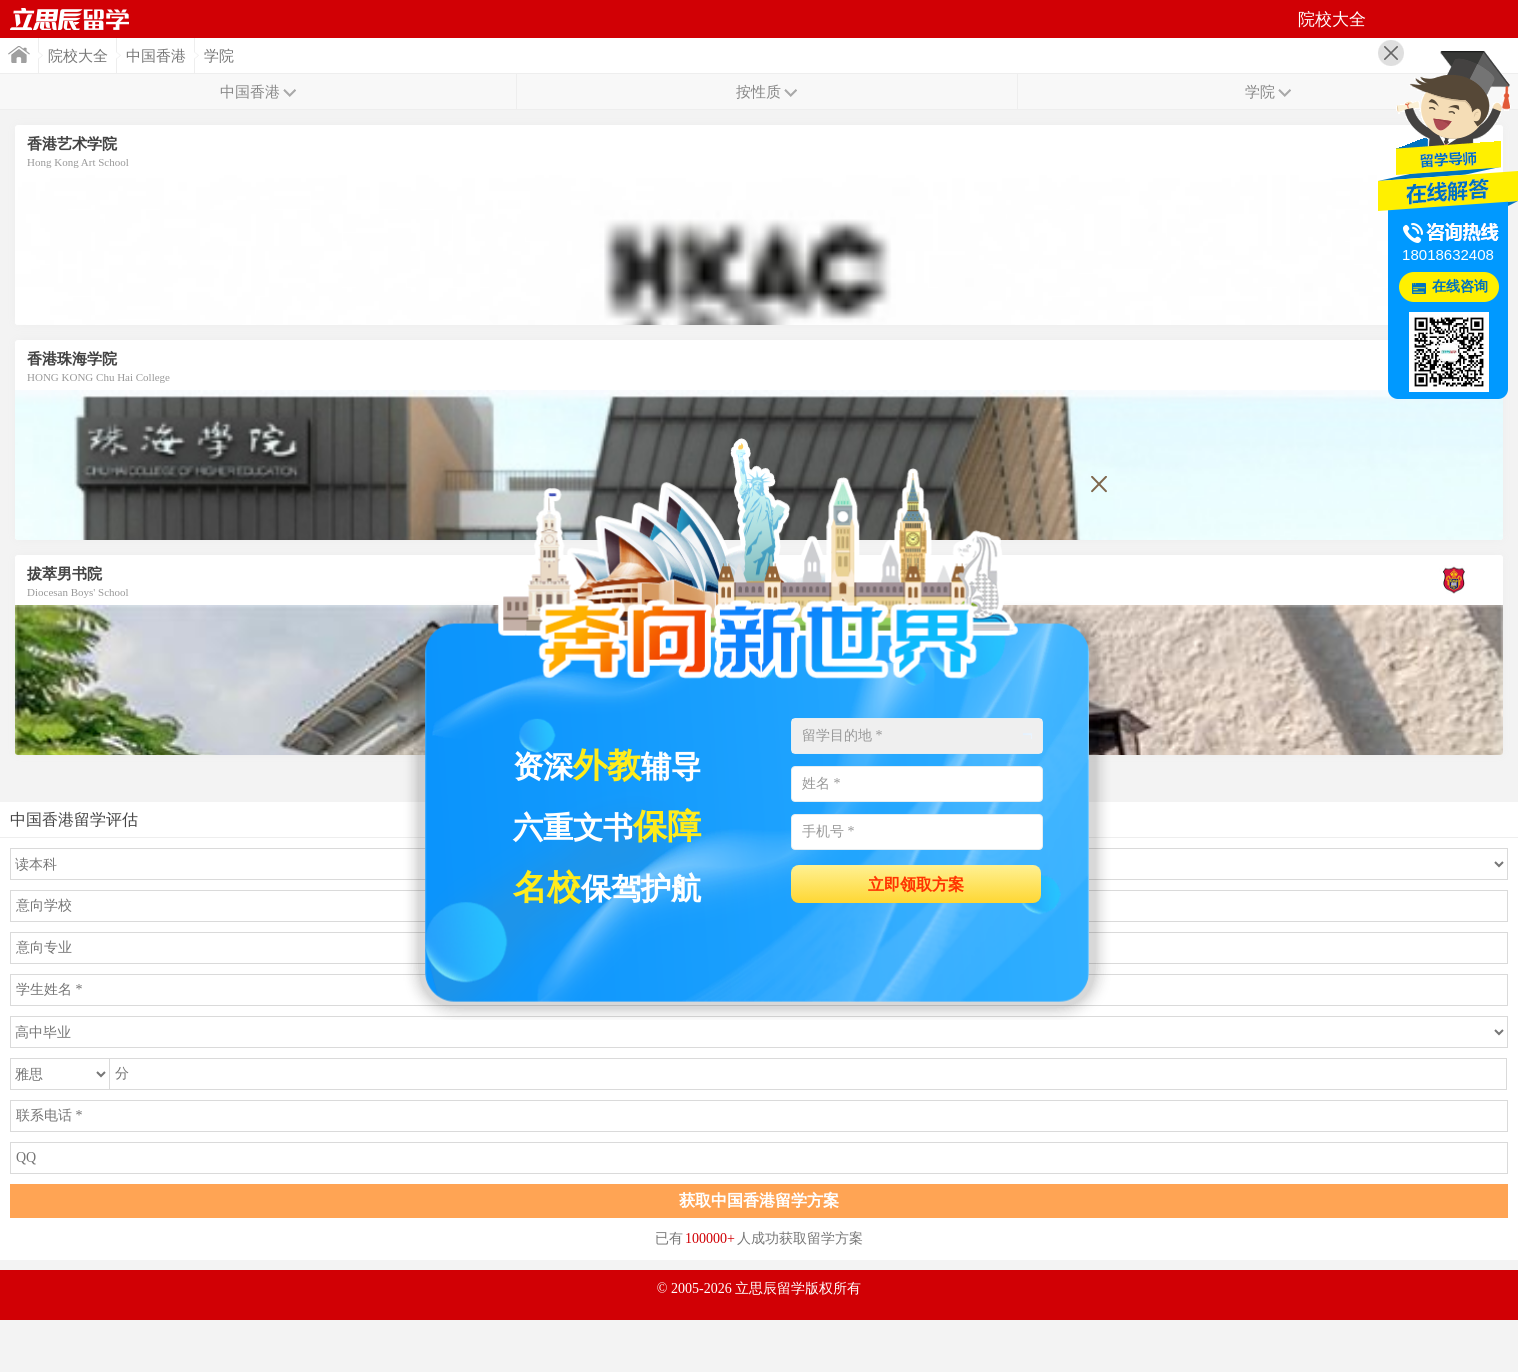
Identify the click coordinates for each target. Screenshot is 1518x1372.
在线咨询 (1460, 286)
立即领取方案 (916, 884)
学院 (219, 56)
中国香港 (156, 56)
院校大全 (78, 56)
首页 (70, 19)
